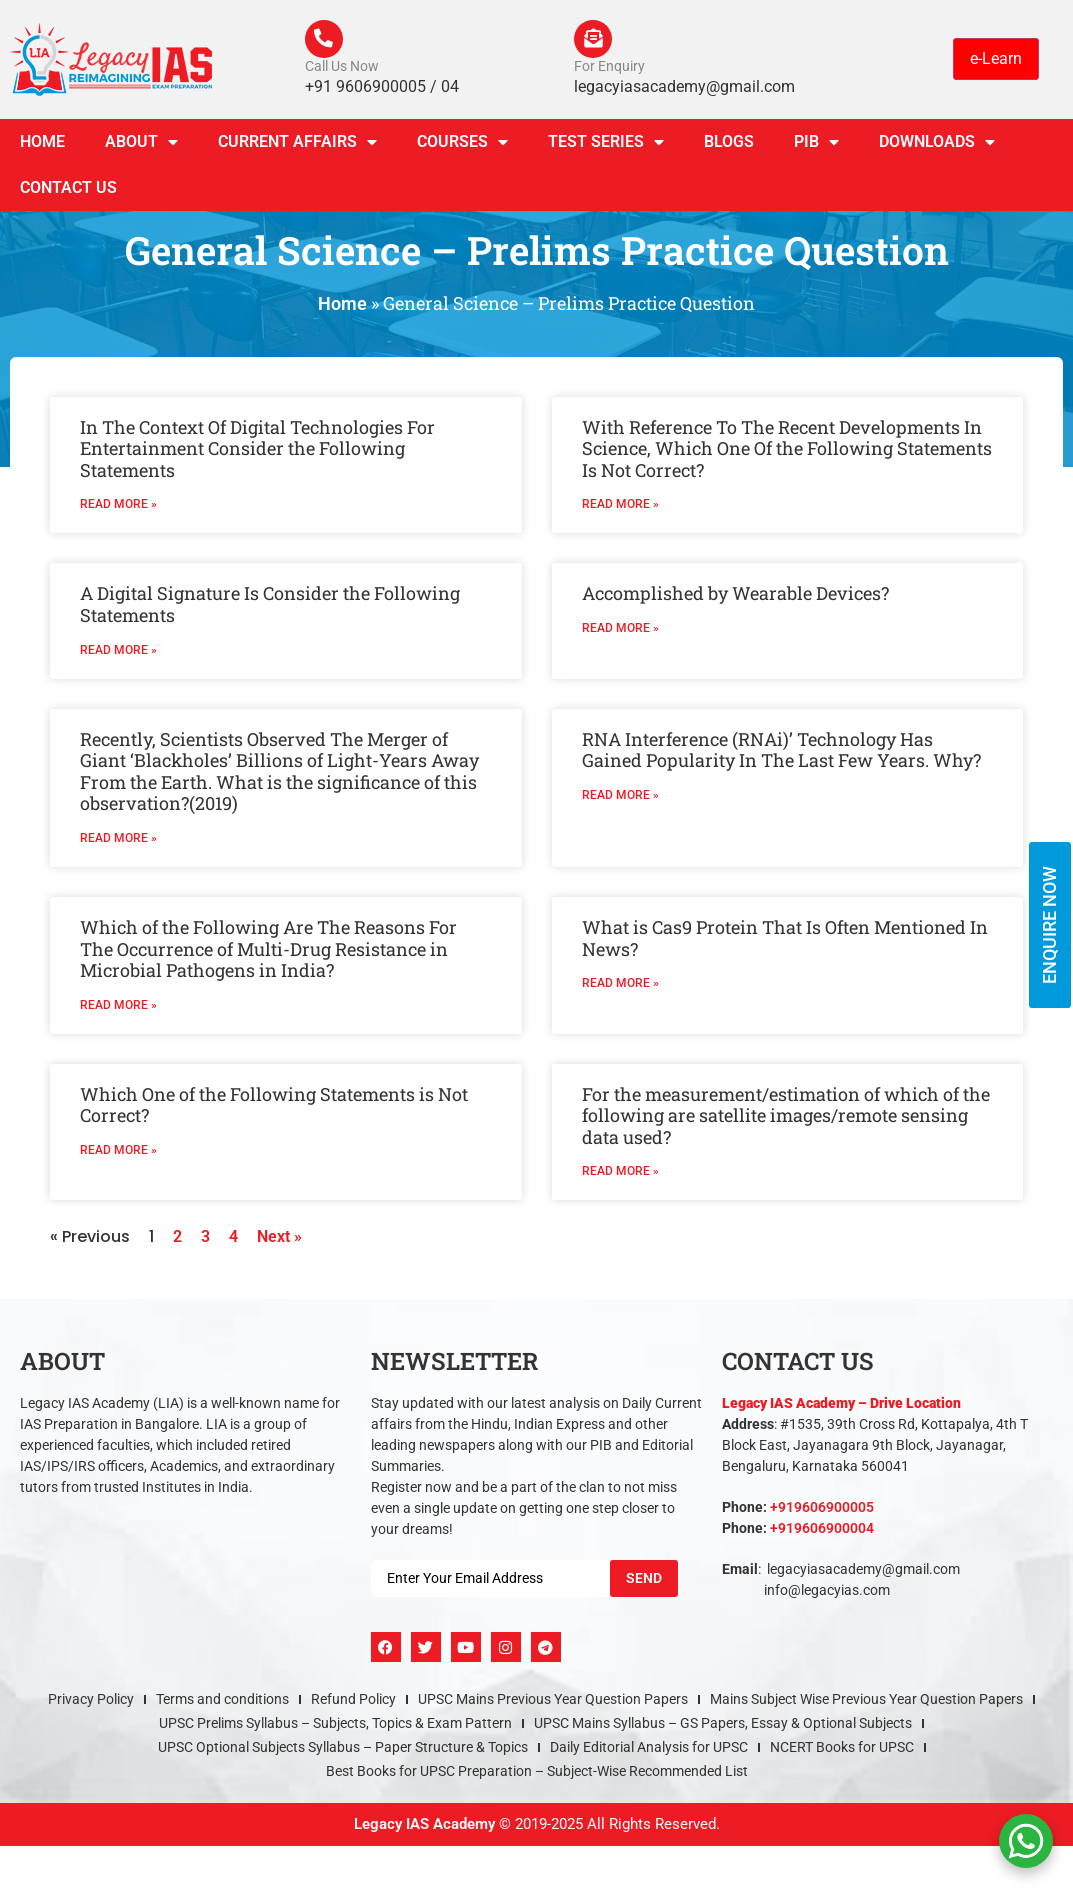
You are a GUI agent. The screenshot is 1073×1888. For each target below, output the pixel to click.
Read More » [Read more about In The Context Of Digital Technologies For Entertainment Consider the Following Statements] (118, 507)
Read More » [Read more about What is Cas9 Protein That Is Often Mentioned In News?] (620, 985)
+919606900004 (822, 1531)
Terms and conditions (222, 1702)
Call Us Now (342, 68)
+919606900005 (822, 1510)
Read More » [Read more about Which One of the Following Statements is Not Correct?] (118, 1152)
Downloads (937, 144)
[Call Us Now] (325, 40)
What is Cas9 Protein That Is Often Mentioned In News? (785, 940)
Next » (279, 1239)
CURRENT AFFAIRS (297, 144)
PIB (816, 144)
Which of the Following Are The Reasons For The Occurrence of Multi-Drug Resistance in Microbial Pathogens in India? (268, 950)
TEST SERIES (606, 144)
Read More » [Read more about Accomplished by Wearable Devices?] (620, 630)
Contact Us (68, 189)
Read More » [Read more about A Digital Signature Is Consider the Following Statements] (118, 652)
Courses (462, 144)
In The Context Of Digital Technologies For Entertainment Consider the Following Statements (257, 450)
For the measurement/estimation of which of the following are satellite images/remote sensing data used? (786, 1117)
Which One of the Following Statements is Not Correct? (274, 1107)
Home (42, 143)
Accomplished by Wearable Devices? (735, 596)
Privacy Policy (91, 1702)
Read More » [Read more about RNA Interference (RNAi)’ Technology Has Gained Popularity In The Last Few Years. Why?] (620, 797)
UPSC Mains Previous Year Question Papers (553, 1702)
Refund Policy (353, 1702)
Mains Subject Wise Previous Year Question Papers (866, 1702)
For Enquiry (609, 68)
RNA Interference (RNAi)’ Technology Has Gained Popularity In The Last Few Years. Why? (781, 752)
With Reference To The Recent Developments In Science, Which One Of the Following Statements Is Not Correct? (787, 450)
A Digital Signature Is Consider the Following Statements (270, 607)
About (141, 144)
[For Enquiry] (594, 40)
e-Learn (996, 59)
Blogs (729, 143)
